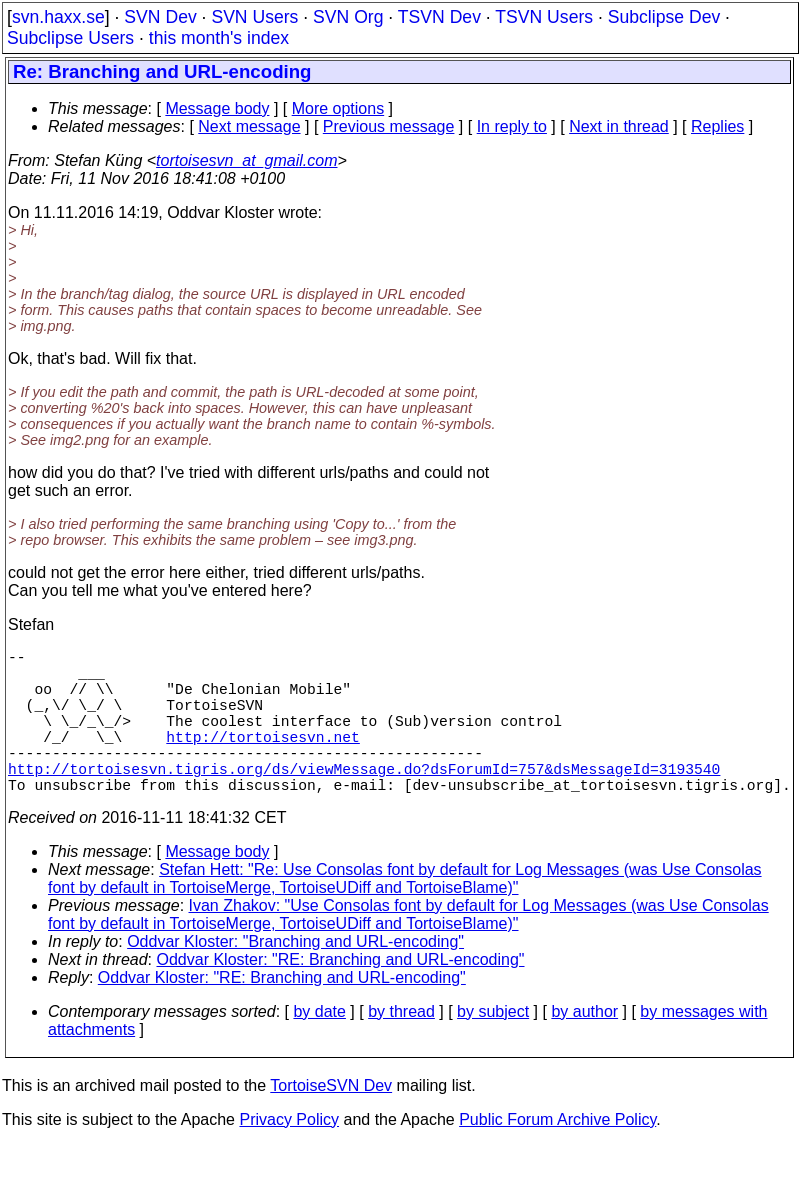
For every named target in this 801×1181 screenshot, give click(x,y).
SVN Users (254, 17)
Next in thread (619, 126)
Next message (249, 126)
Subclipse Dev (664, 17)
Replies (717, 126)
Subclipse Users (70, 38)
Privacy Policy (289, 1155)
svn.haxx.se (58, 17)
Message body (217, 108)
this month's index (219, 38)
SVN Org (348, 17)
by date (319, 1047)
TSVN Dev (439, 17)
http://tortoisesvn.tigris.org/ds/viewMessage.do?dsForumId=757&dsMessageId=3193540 (364, 800)
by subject (493, 1047)
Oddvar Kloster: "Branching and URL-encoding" (295, 977)
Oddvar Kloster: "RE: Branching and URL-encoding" (341, 995)
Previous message (389, 126)
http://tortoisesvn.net (262, 760)
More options (338, 108)
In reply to (512, 126)
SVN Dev (160, 17)
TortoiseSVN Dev (331, 1121)
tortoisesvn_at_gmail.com (246, 160)
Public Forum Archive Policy (557, 1155)
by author (584, 1047)
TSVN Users (544, 17)
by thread (401, 1047)
